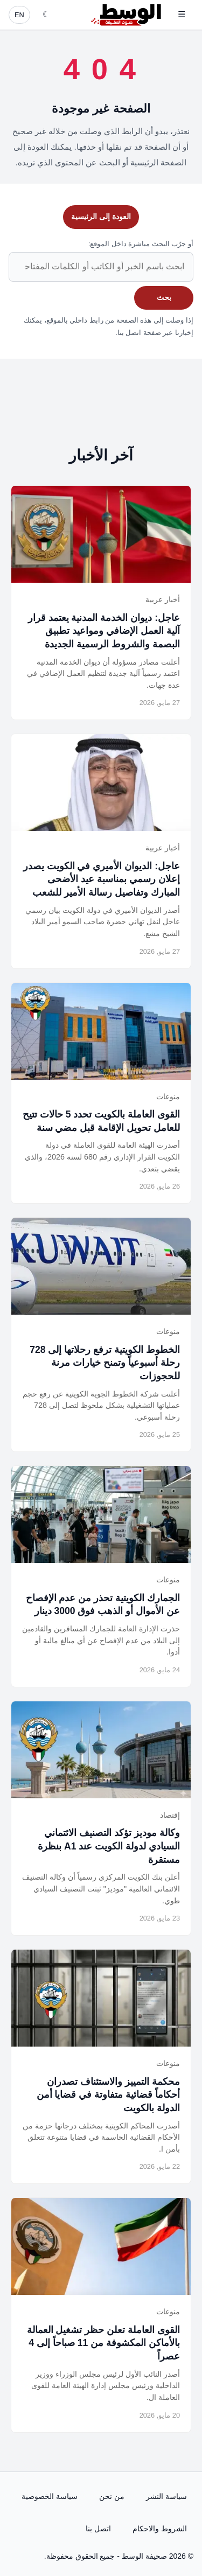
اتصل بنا (98, 2528)
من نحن (111, 2496)
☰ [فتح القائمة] (181, 14)
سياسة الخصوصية (50, 2496)
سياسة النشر (166, 2496)
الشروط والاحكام (160, 2528)
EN (19, 15)
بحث (164, 297)
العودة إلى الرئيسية (101, 216)
